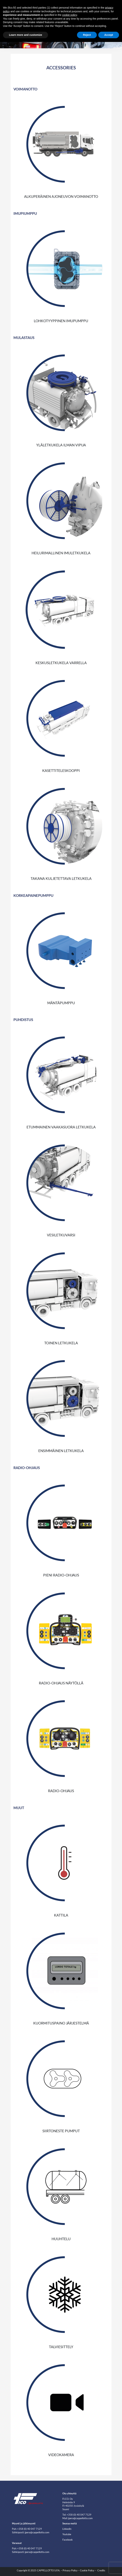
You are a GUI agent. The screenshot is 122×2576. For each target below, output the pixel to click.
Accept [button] (108, 34)
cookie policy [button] (69, 14)
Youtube (66, 2534)
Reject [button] (87, 34)
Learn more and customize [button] (25, 34)
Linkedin (66, 2529)
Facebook (67, 2539)
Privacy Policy (70, 2570)
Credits (101, 2570)
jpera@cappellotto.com (80, 2518)
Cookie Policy (87, 2570)
